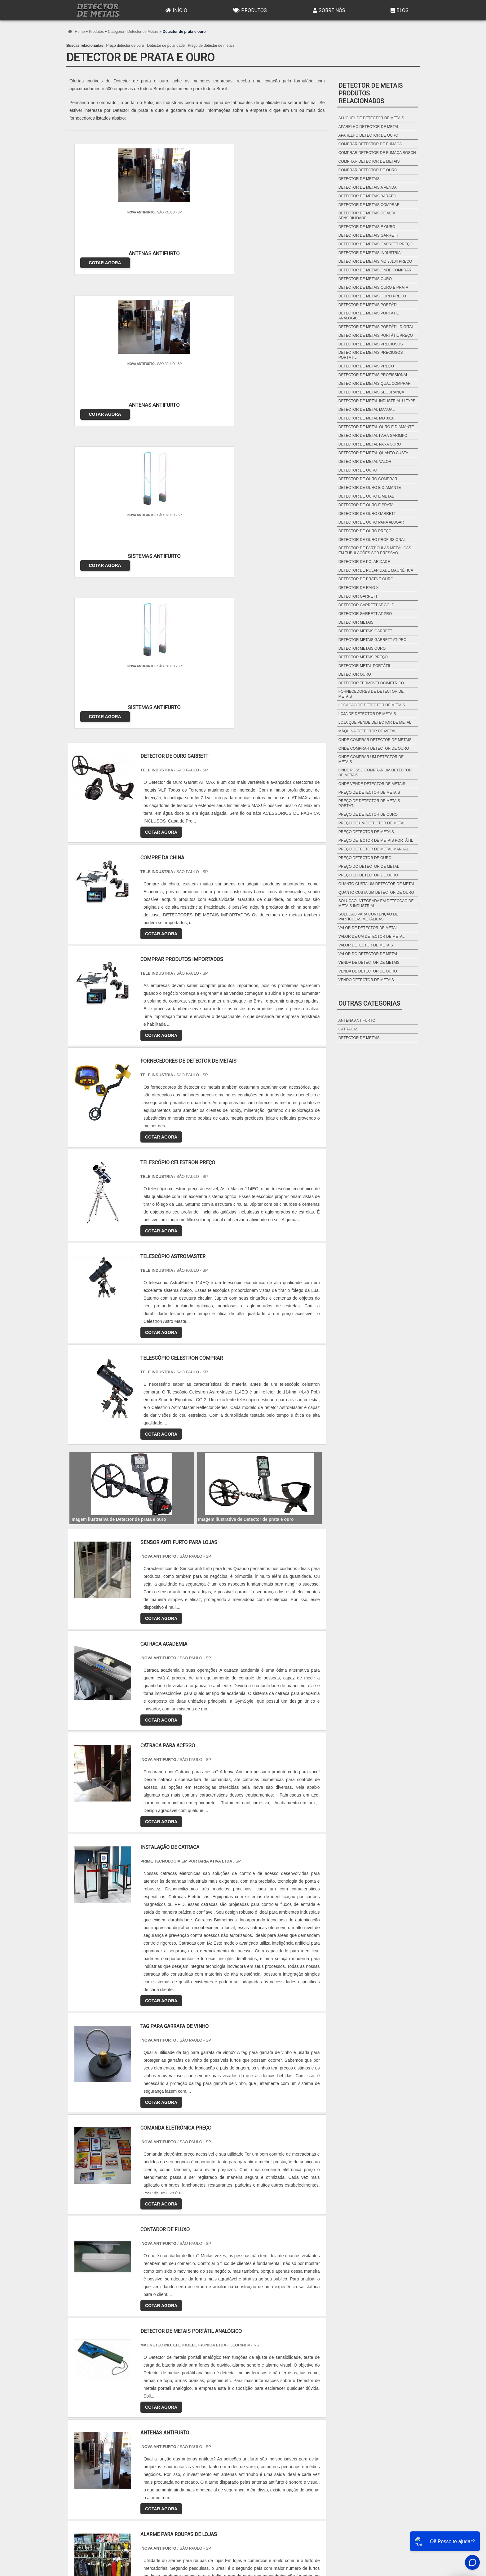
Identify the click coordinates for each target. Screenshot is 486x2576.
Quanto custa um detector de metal (376, 884)
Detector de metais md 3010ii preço (375, 261)
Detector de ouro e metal (366, 496)
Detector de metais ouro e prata (373, 287)
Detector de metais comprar (369, 205)
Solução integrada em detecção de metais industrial (376, 903)
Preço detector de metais (366, 832)
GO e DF (256, 2416)
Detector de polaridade (165, 45)
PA (292, 2416)
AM (277, 2416)
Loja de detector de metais (367, 714)
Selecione (81, 2416)
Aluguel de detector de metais (371, 118)
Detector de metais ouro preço (372, 296)
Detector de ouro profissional (372, 540)
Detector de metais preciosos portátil (370, 355)
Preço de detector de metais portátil (369, 803)
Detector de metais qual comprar (374, 383)
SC (176, 2416)
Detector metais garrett (365, 631)
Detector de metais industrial (370, 253)
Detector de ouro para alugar (371, 522)
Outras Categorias (369, 1003)
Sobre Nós (328, 10)
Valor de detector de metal (368, 928)
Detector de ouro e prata (366, 505)
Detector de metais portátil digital (376, 327)
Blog (399, 10)
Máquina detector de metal (367, 731)
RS (192, 2416)
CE (237, 2416)
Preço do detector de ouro (368, 875)
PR (162, 2416)
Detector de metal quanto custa (373, 453)
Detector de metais (359, 179)
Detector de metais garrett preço (375, 244)
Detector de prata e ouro (365, 579)
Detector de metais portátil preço (375, 335)
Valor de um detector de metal (371, 936)
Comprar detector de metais (369, 161)
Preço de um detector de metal (371, 823)
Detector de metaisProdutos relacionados (370, 93)
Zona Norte (117, 2474)
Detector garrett (358, 596)
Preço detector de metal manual (373, 849)
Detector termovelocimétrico (371, 683)
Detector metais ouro (362, 648)
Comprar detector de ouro (367, 170)
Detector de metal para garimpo (372, 435)
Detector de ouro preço (364, 531)
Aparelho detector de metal (368, 127)
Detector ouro (354, 674)
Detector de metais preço (366, 366)
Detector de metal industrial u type (376, 401)
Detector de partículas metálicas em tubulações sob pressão (374, 550)
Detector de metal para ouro (369, 444)
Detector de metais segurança (371, 392)
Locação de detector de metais (371, 705)
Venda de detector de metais (369, 962)
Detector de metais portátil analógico (368, 315)
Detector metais (355, 622)
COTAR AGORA (98, 256)
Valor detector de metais (365, 945)
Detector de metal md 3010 (366, 418)
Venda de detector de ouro (367, 971)
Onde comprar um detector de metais (371, 759)
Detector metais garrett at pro (372, 640)
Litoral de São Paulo (276, 2474)
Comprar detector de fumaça (370, 144)
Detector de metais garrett (368, 235)
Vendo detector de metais (366, 980)
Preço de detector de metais (211, 45)
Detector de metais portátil (368, 305)
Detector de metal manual (366, 409)
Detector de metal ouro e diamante (376, 427)
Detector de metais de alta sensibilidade (366, 215)
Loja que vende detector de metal (374, 722)
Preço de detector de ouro (368, 814)
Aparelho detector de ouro (368, 135)
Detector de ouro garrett (367, 513)
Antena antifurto (356, 1020)
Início (175, 10)
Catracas (348, 1029)
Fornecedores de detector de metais (371, 694)
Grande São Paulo (234, 2474)
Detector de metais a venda (367, 187)
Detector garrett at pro (365, 614)
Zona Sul (173, 2474)
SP (146, 2416)
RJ (101, 2416)
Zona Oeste (146, 2474)
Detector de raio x (358, 588)
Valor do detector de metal (368, 954)
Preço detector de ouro (125, 45)
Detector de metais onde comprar (375, 270)
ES (132, 2416)
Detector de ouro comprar (367, 479)
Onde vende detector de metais (371, 784)
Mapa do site (402, 2530)
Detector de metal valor (364, 461)
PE (207, 2416)
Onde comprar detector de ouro (373, 748)
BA (221, 2416)
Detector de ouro (357, 470)
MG (116, 2416)
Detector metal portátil (364, 666)
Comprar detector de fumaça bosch (377, 153)
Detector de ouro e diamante (369, 487)
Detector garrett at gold (366, 605)
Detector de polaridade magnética (375, 570)
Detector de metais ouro (365, 279)
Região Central (85, 2474)
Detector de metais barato (366, 196)
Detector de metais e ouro (366, 227)
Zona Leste (199, 2474)
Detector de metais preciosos (370, 344)
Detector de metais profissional (373, 375)
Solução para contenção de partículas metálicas (368, 916)
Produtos (249, 10)
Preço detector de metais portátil (375, 840)
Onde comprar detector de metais (375, 740)
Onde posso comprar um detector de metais (375, 772)
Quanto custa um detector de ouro (376, 892)
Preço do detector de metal (368, 866)
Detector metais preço (363, 657)
